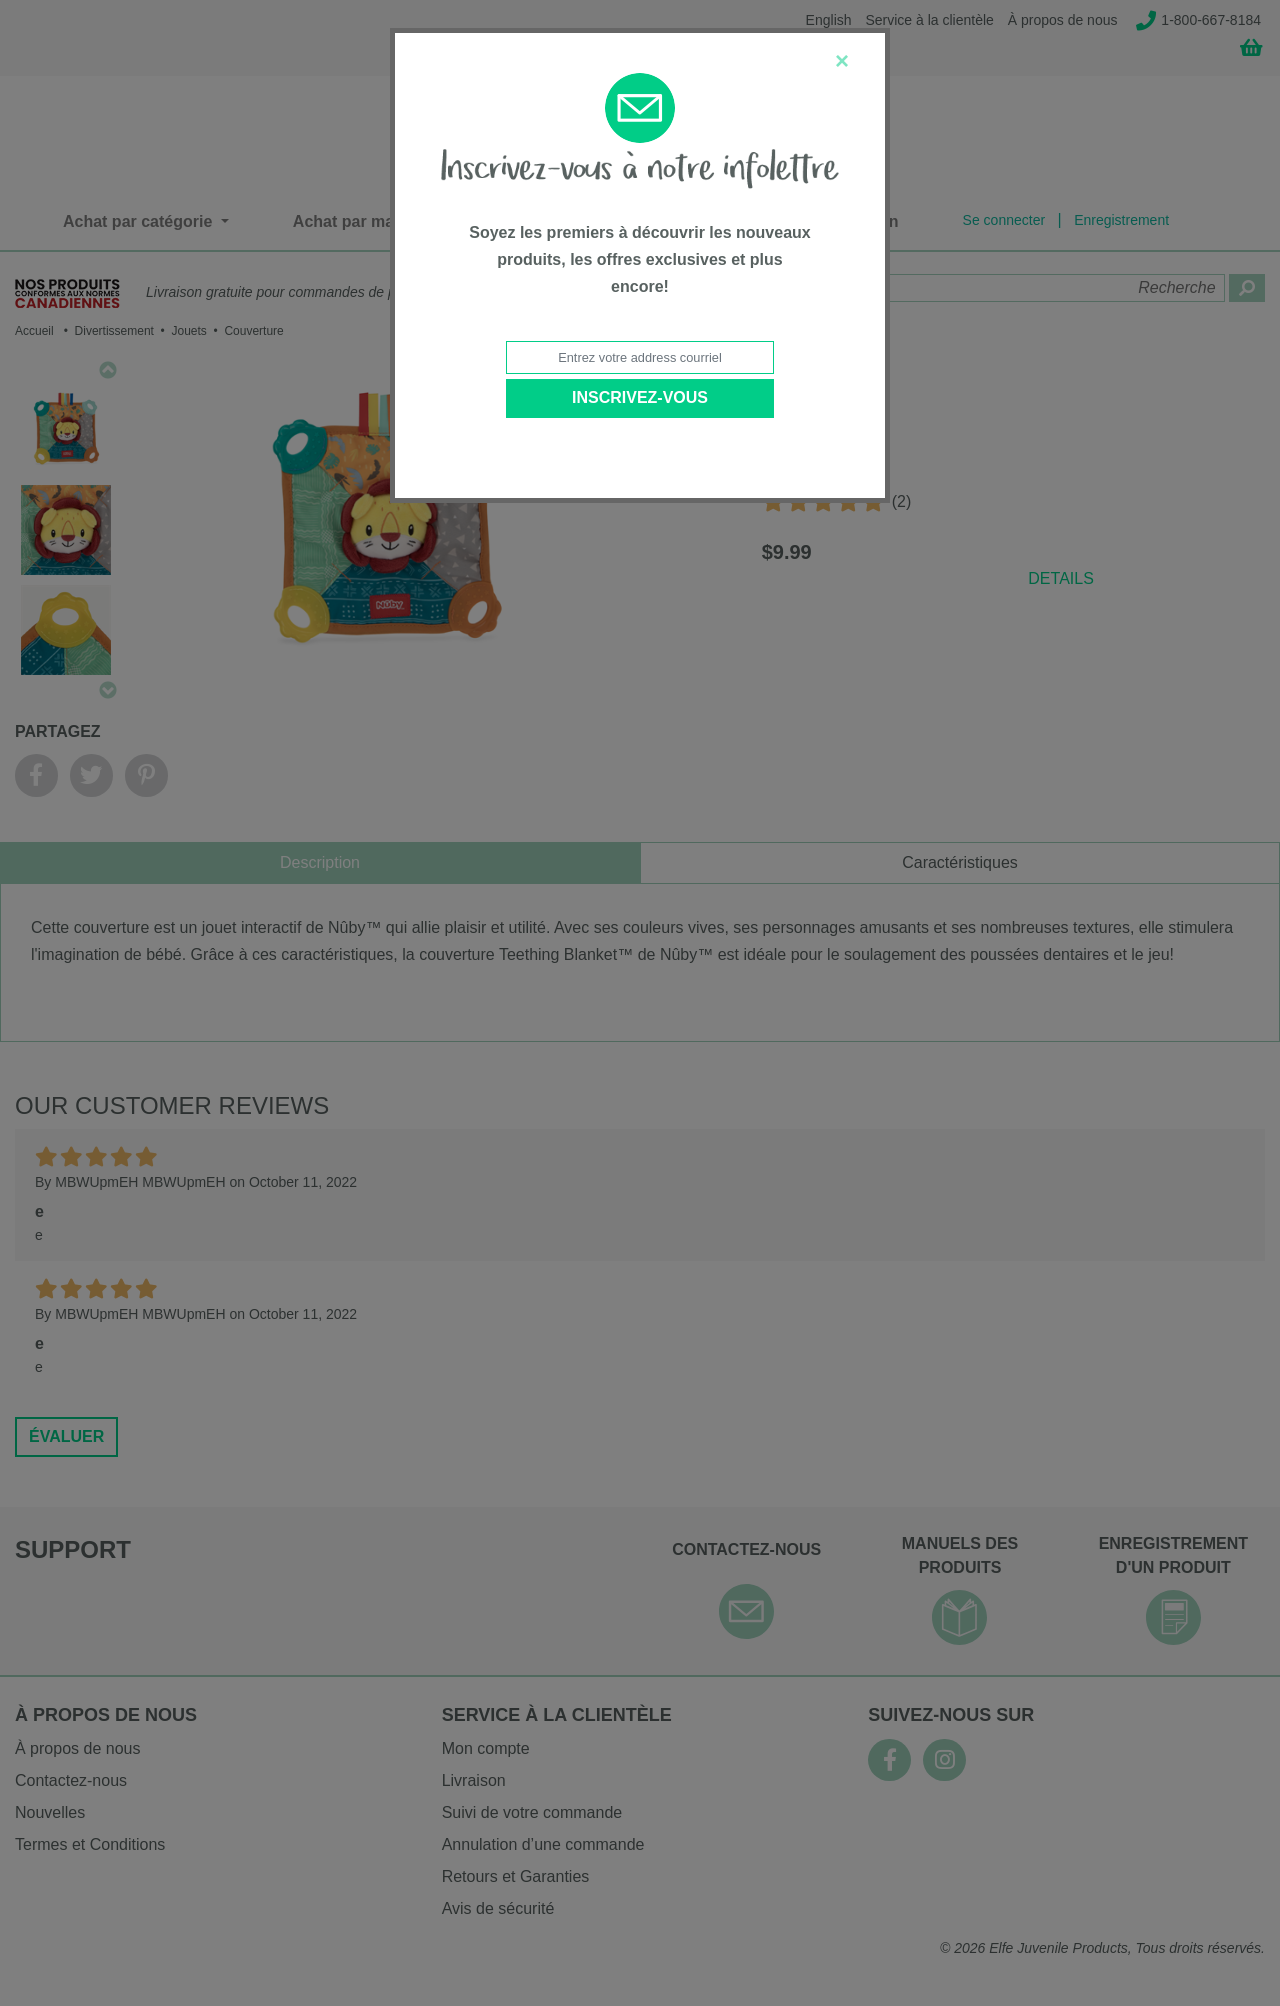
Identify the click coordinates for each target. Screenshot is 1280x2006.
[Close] (842, 61)
